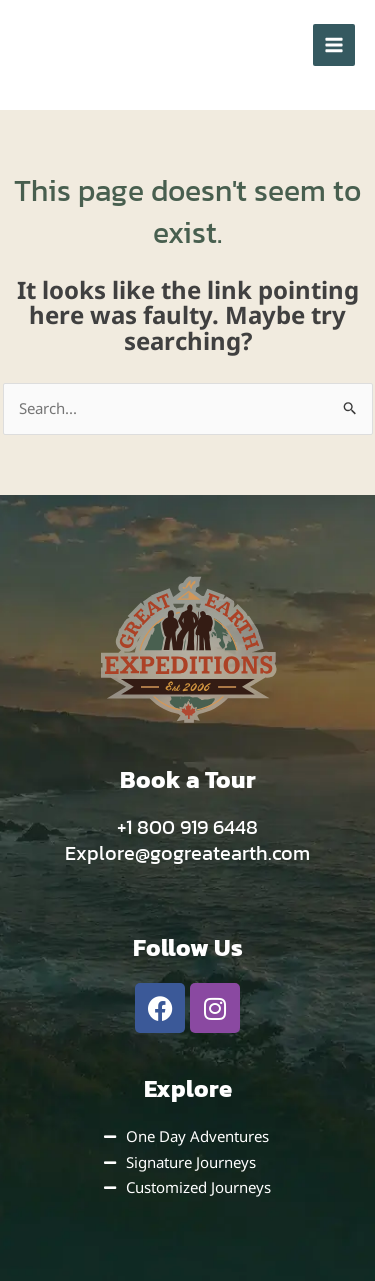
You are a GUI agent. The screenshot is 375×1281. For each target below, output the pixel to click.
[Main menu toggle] (334, 45)
